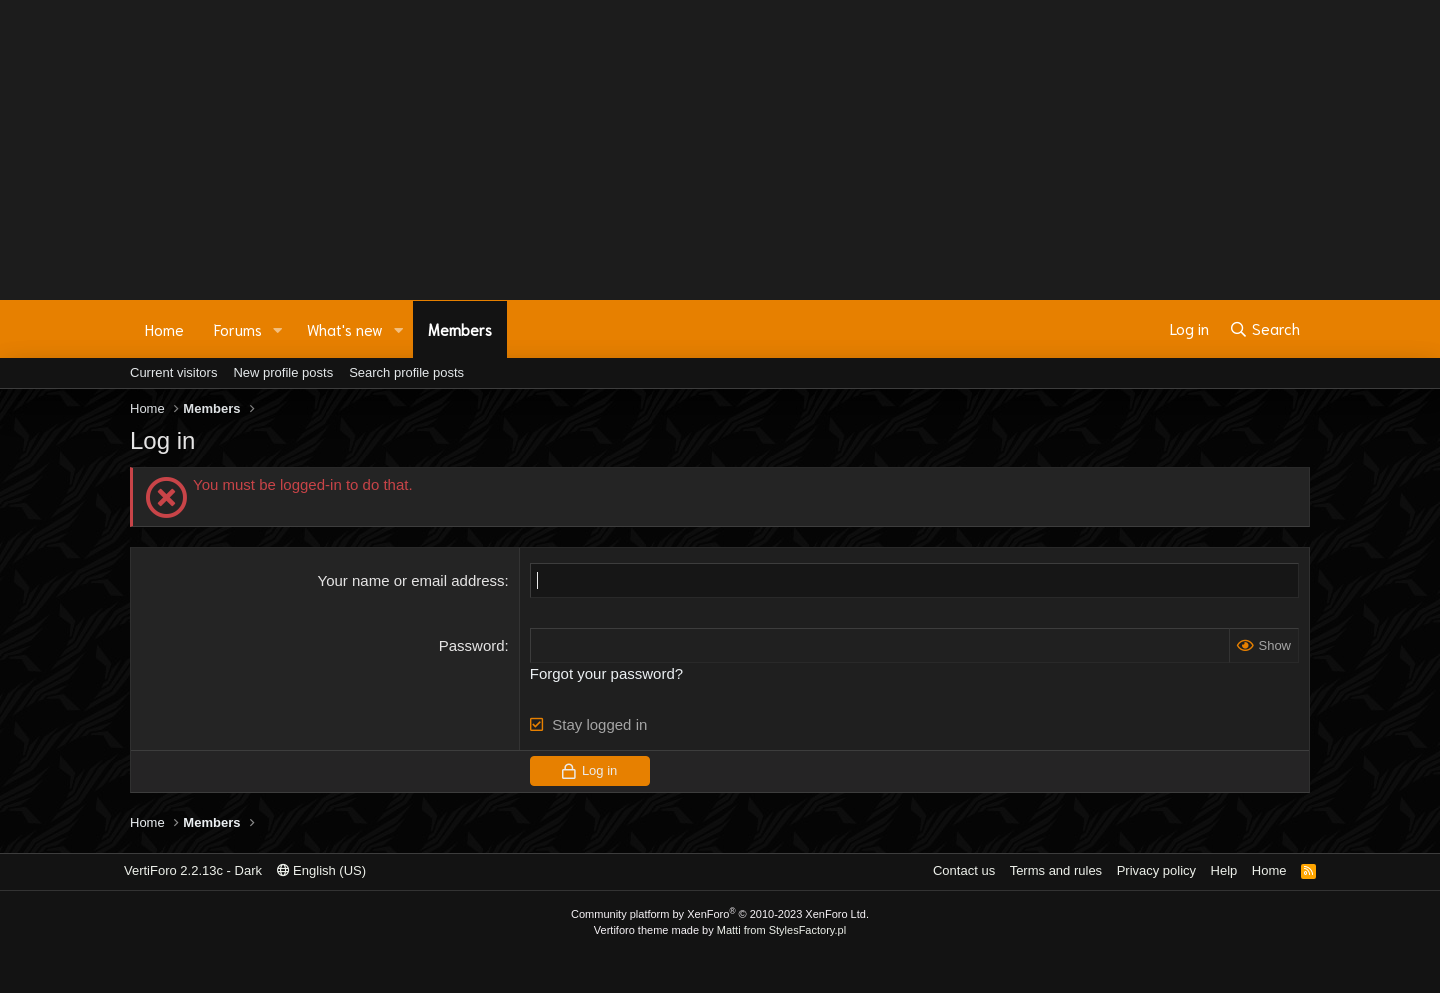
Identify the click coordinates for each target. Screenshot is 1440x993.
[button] (278, 329)
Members (460, 329)
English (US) (322, 870)
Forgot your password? (606, 673)
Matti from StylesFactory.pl (781, 930)
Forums (238, 329)
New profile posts (283, 372)
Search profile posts (406, 372)
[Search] (1264, 329)
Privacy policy (1156, 870)
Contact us (964, 870)
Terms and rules (1056, 870)
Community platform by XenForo (720, 914)
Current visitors (173, 372)
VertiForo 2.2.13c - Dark (193, 870)
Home (164, 329)
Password (472, 645)
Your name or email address (411, 580)
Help (1224, 870)
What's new (345, 329)
